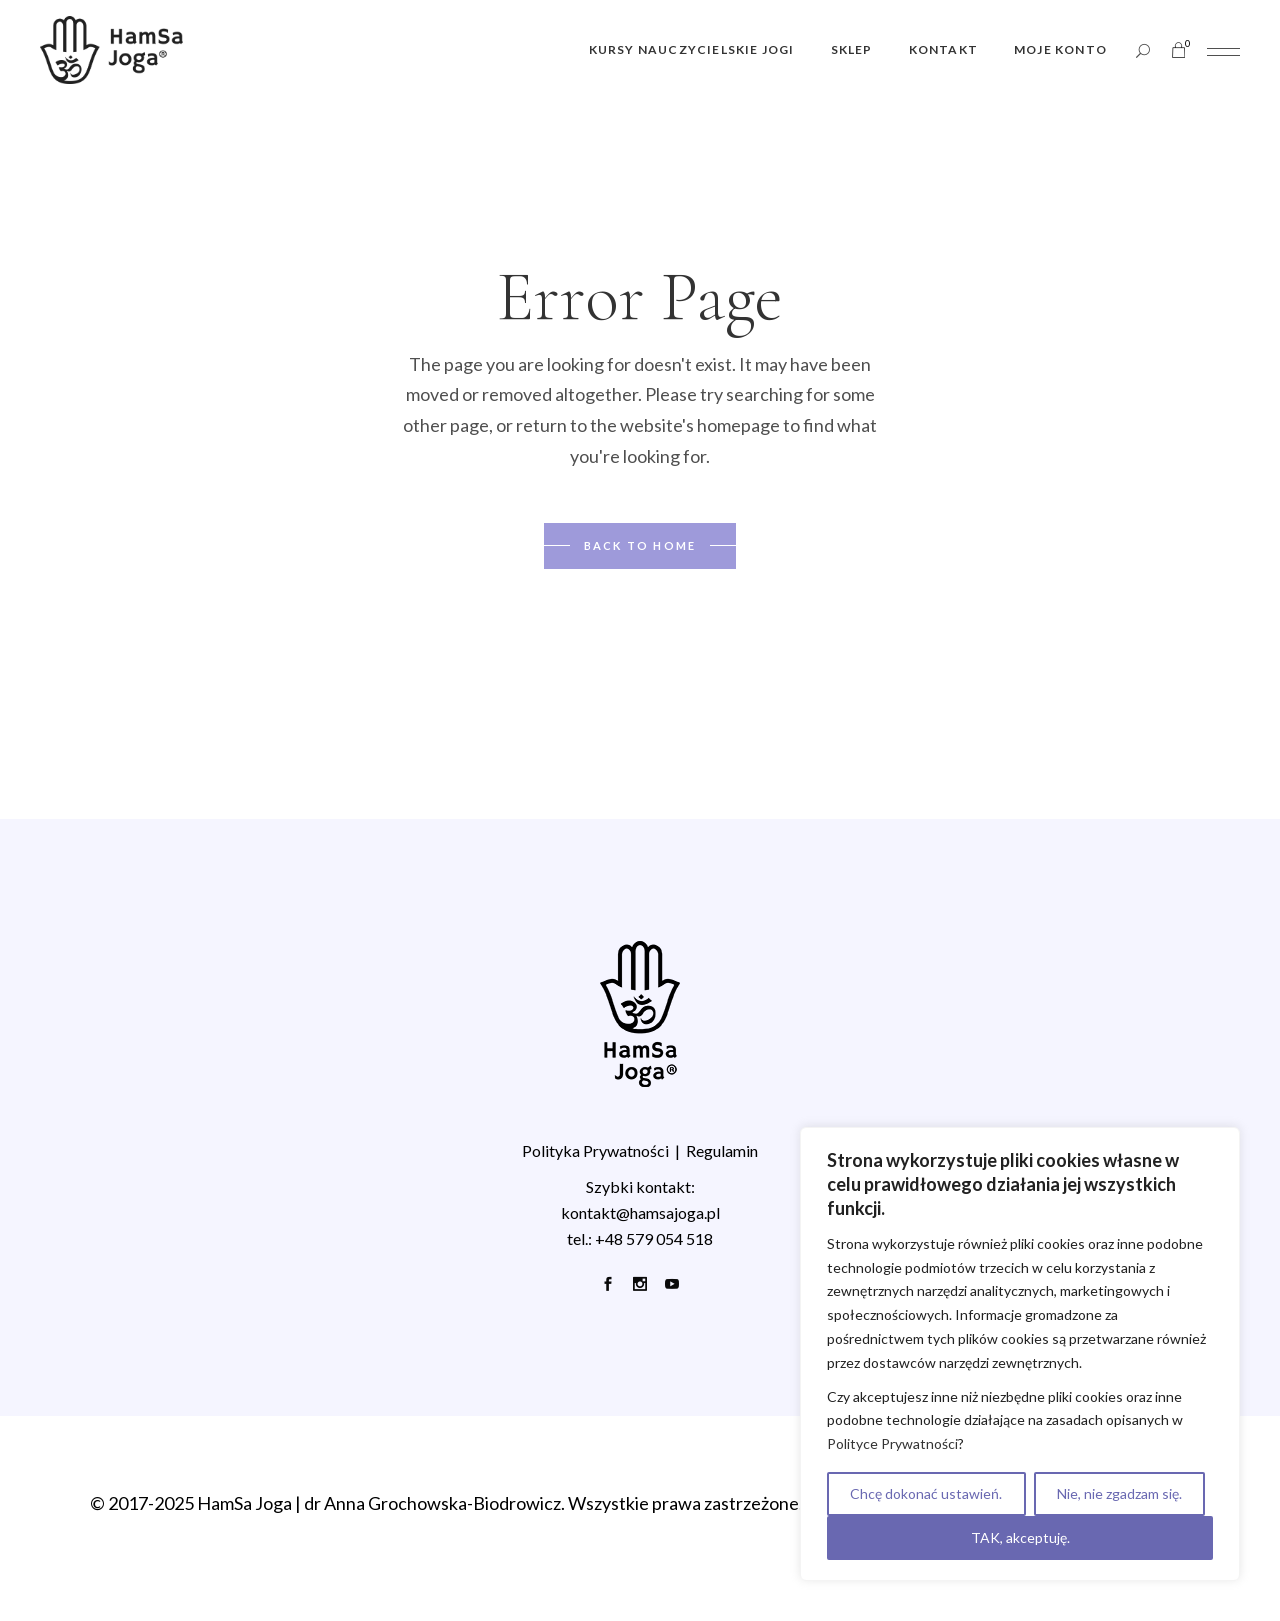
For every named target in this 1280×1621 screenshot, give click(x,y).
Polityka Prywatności (595, 1150)
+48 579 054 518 (654, 1238)
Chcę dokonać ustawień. (926, 1493)
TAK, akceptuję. (1020, 1537)
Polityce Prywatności (892, 1443)
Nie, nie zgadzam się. (1119, 1493)
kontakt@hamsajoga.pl (640, 1212)
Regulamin (722, 1150)
